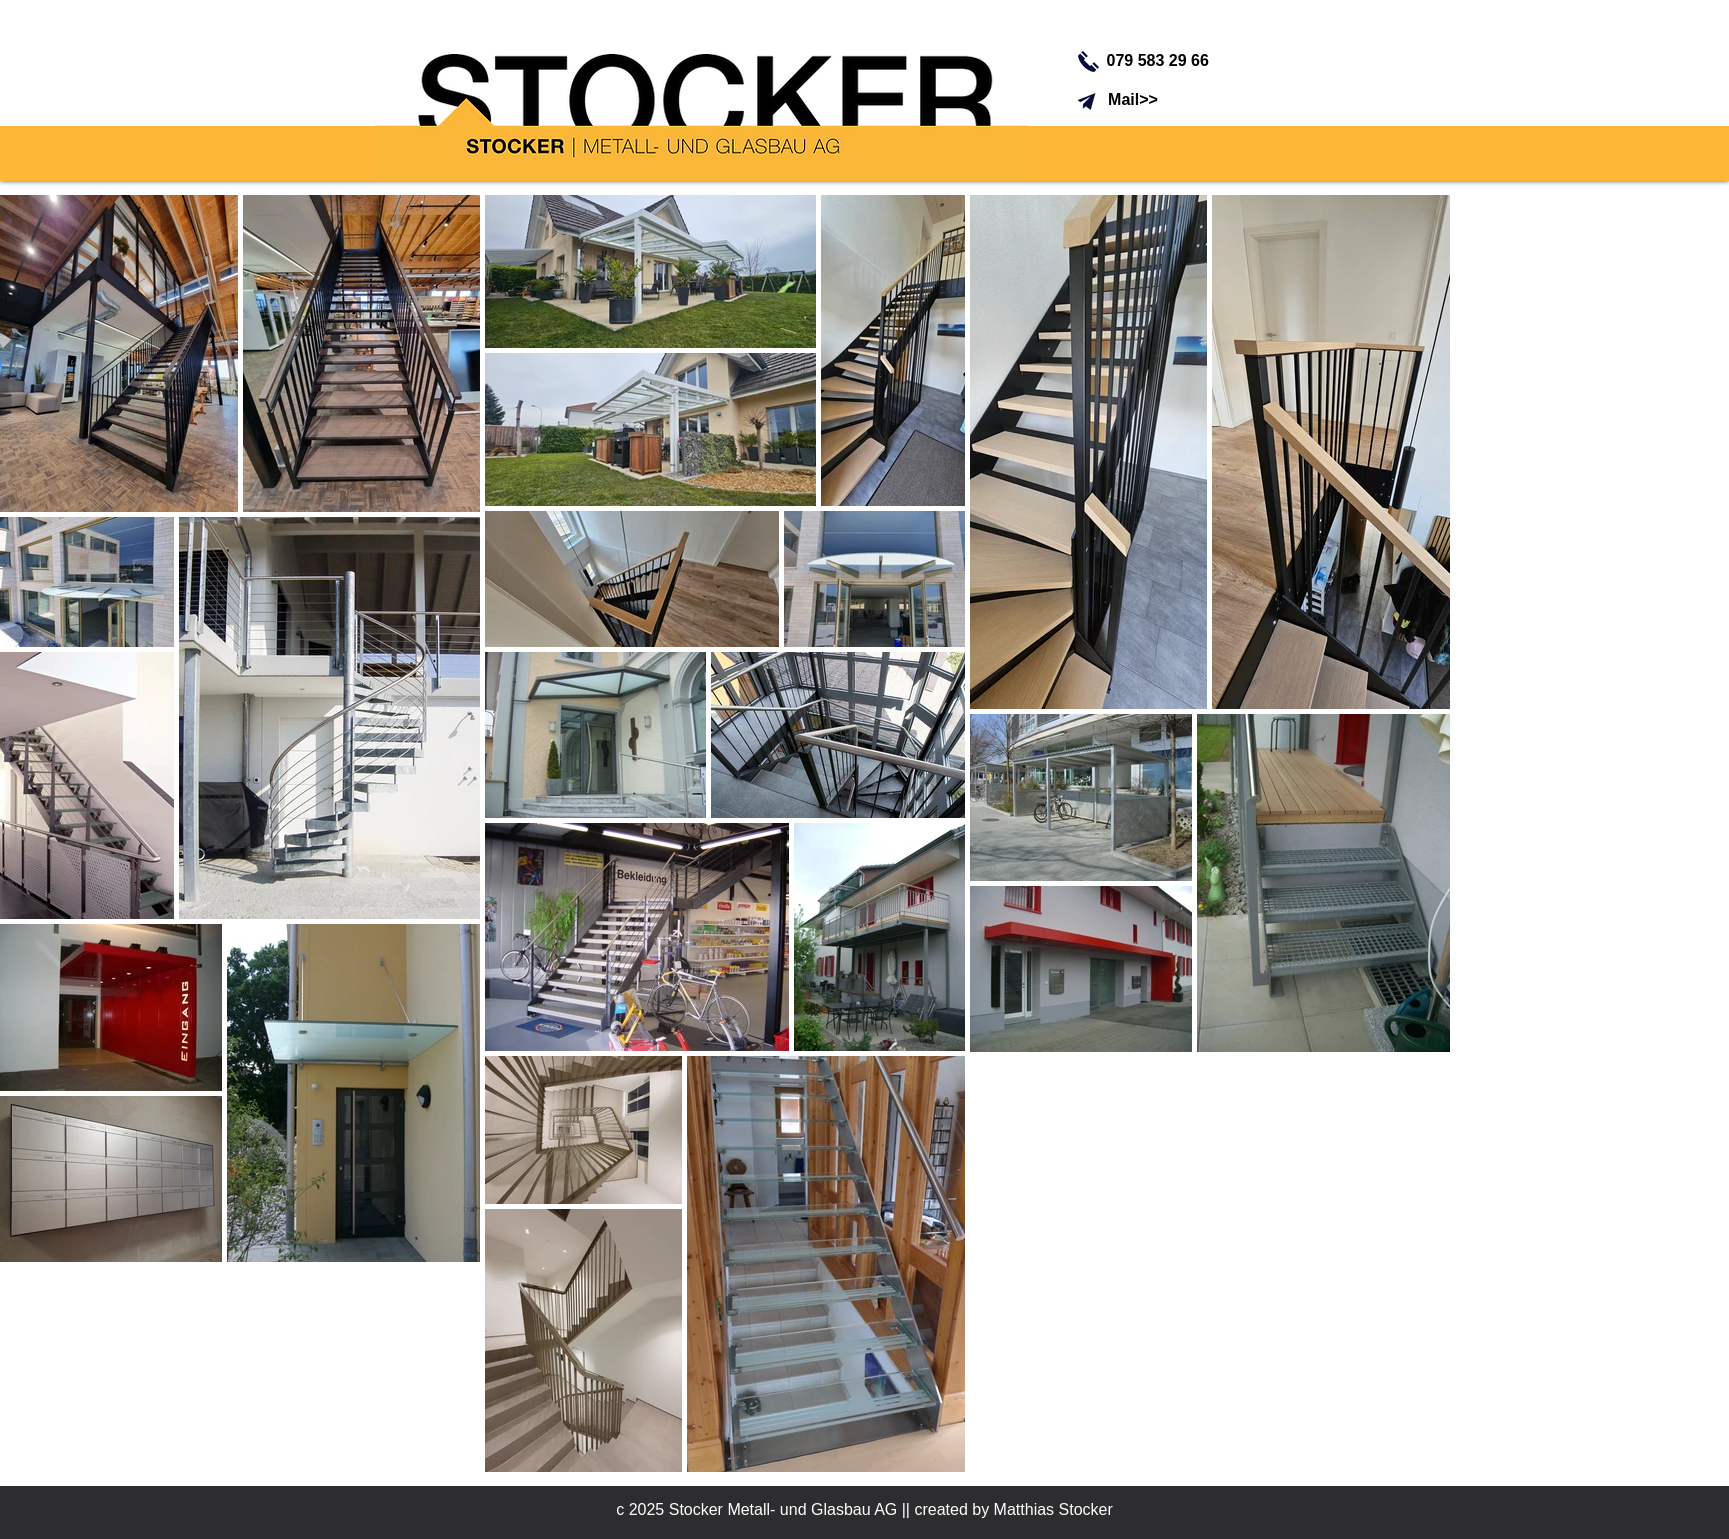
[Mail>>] (1133, 100)
